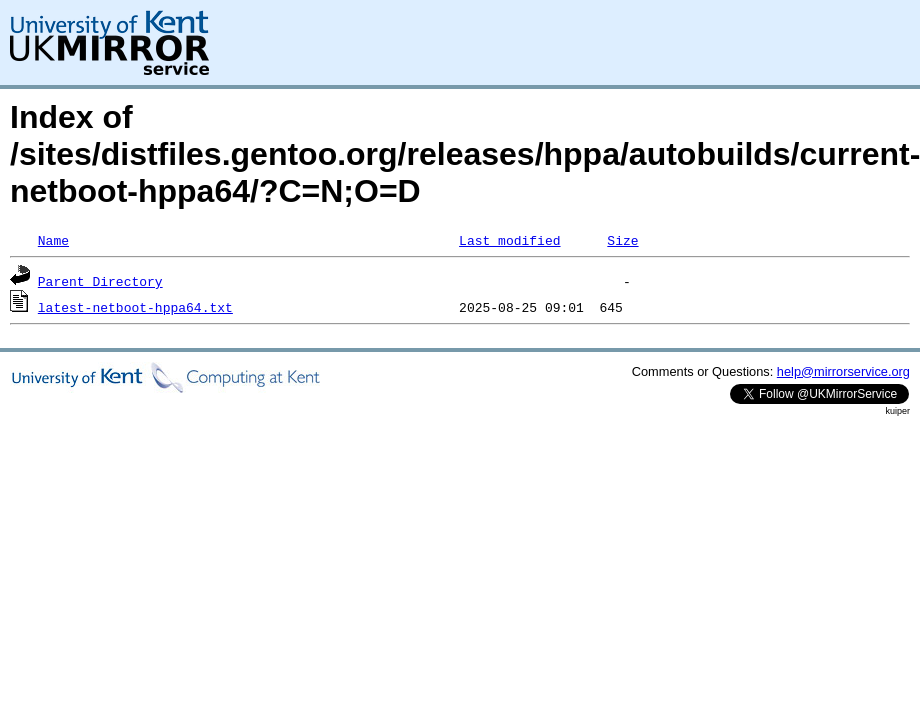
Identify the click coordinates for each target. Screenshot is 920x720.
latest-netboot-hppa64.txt (135, 307)
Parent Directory (100, 281)
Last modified (509, 240)
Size (622, 240)
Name (53, 240)
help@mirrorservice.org (843, 371)
